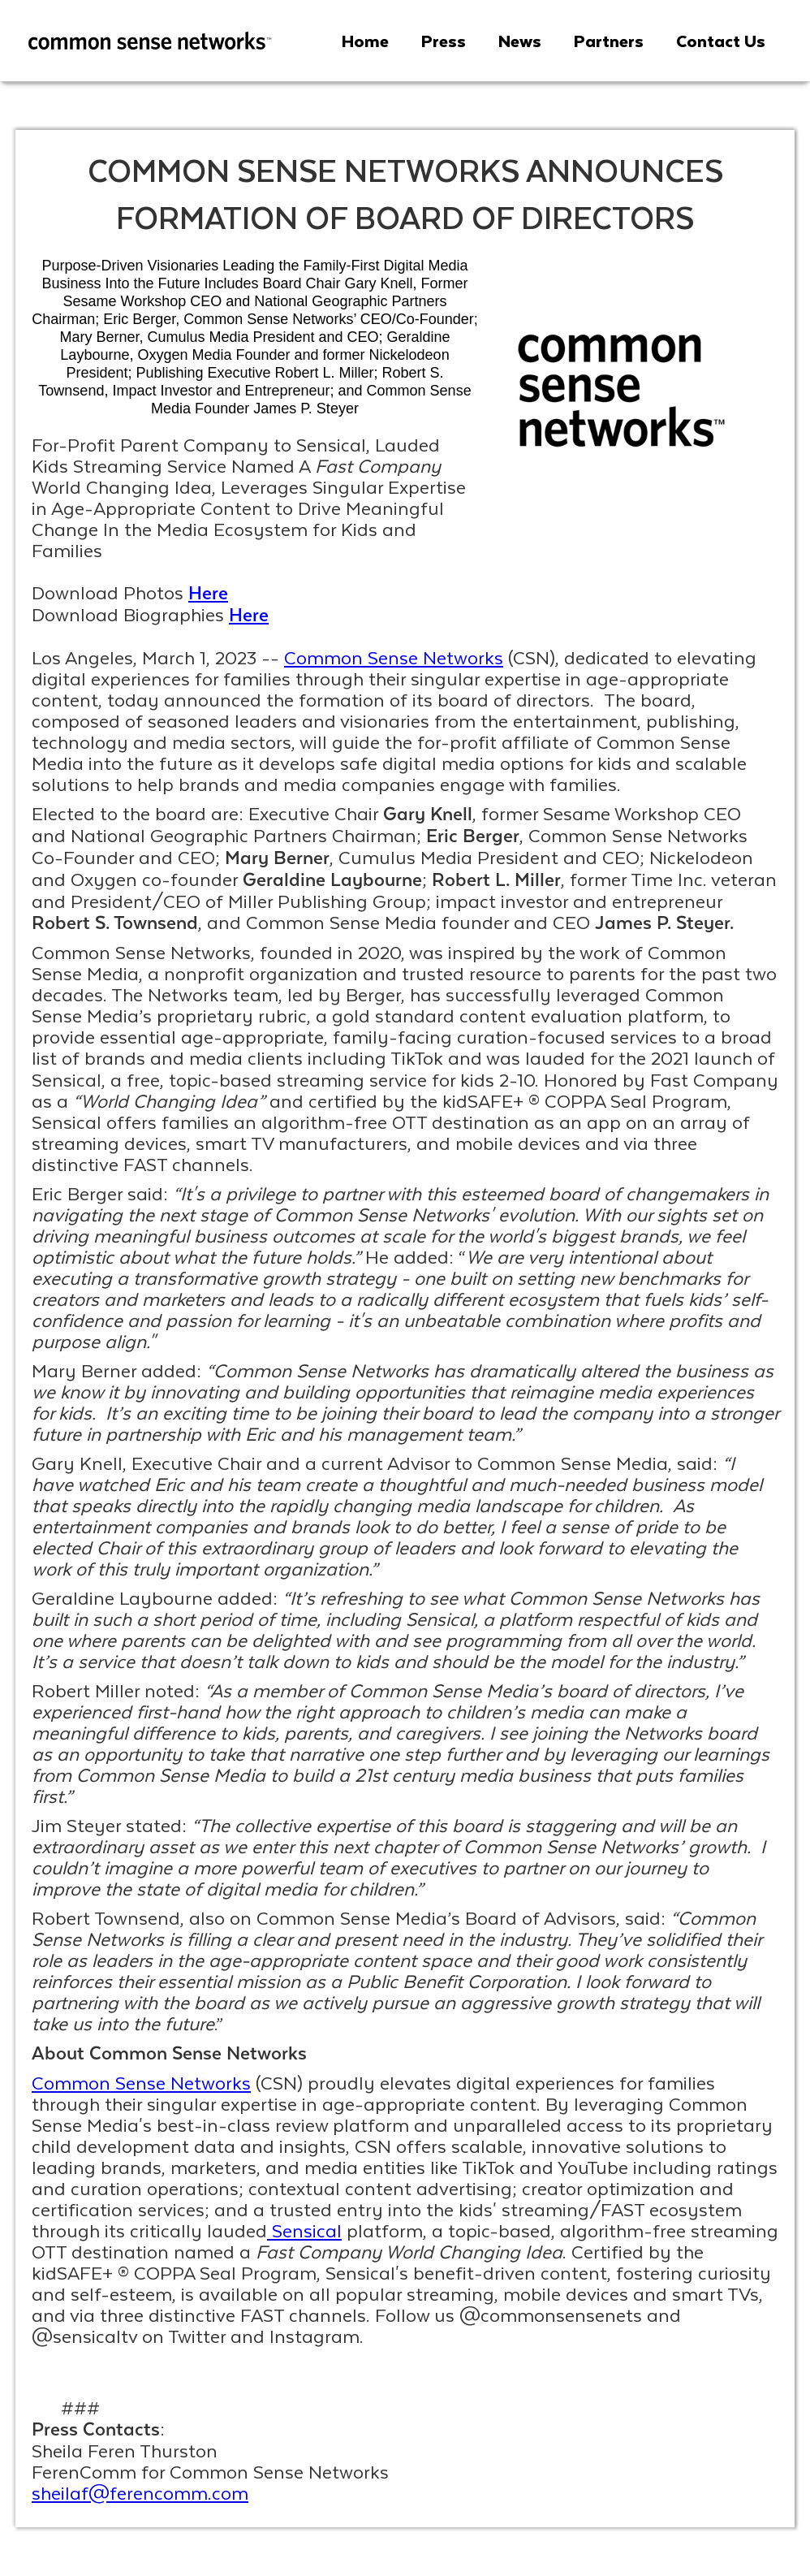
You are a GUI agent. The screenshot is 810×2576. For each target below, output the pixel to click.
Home (365, 40)
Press (443, 40)
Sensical (304, 2230)
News (519, 40)
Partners (609, 40)
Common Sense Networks (393, 657)
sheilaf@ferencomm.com (140, 2492)
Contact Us (720, 40)
